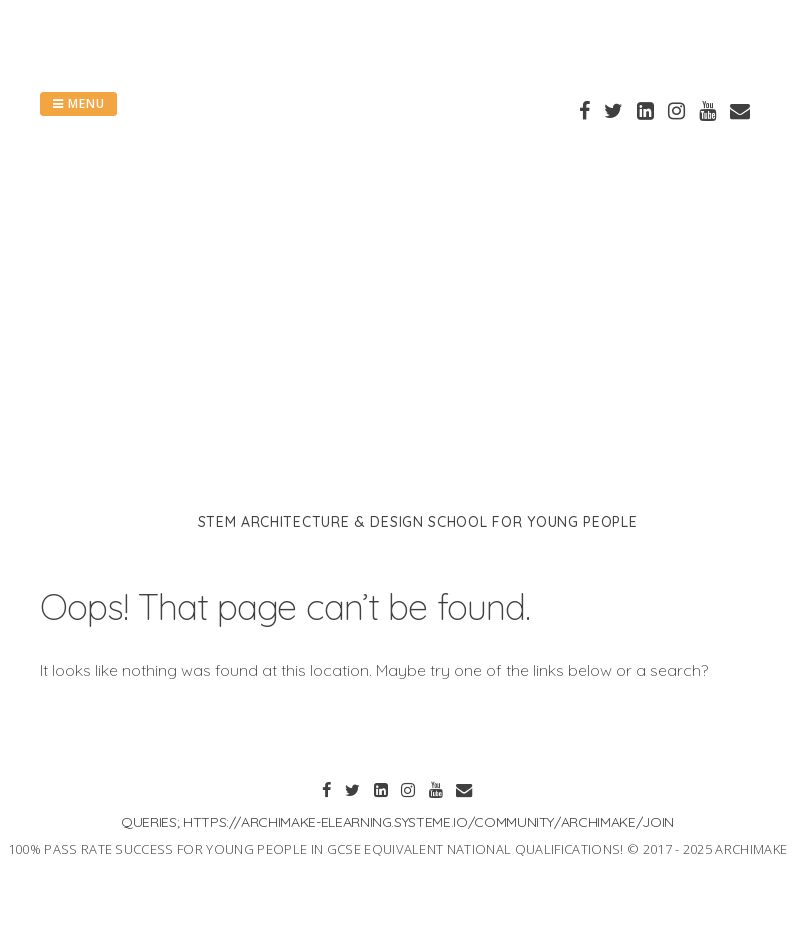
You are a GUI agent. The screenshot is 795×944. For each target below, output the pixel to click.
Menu (78, 103)
